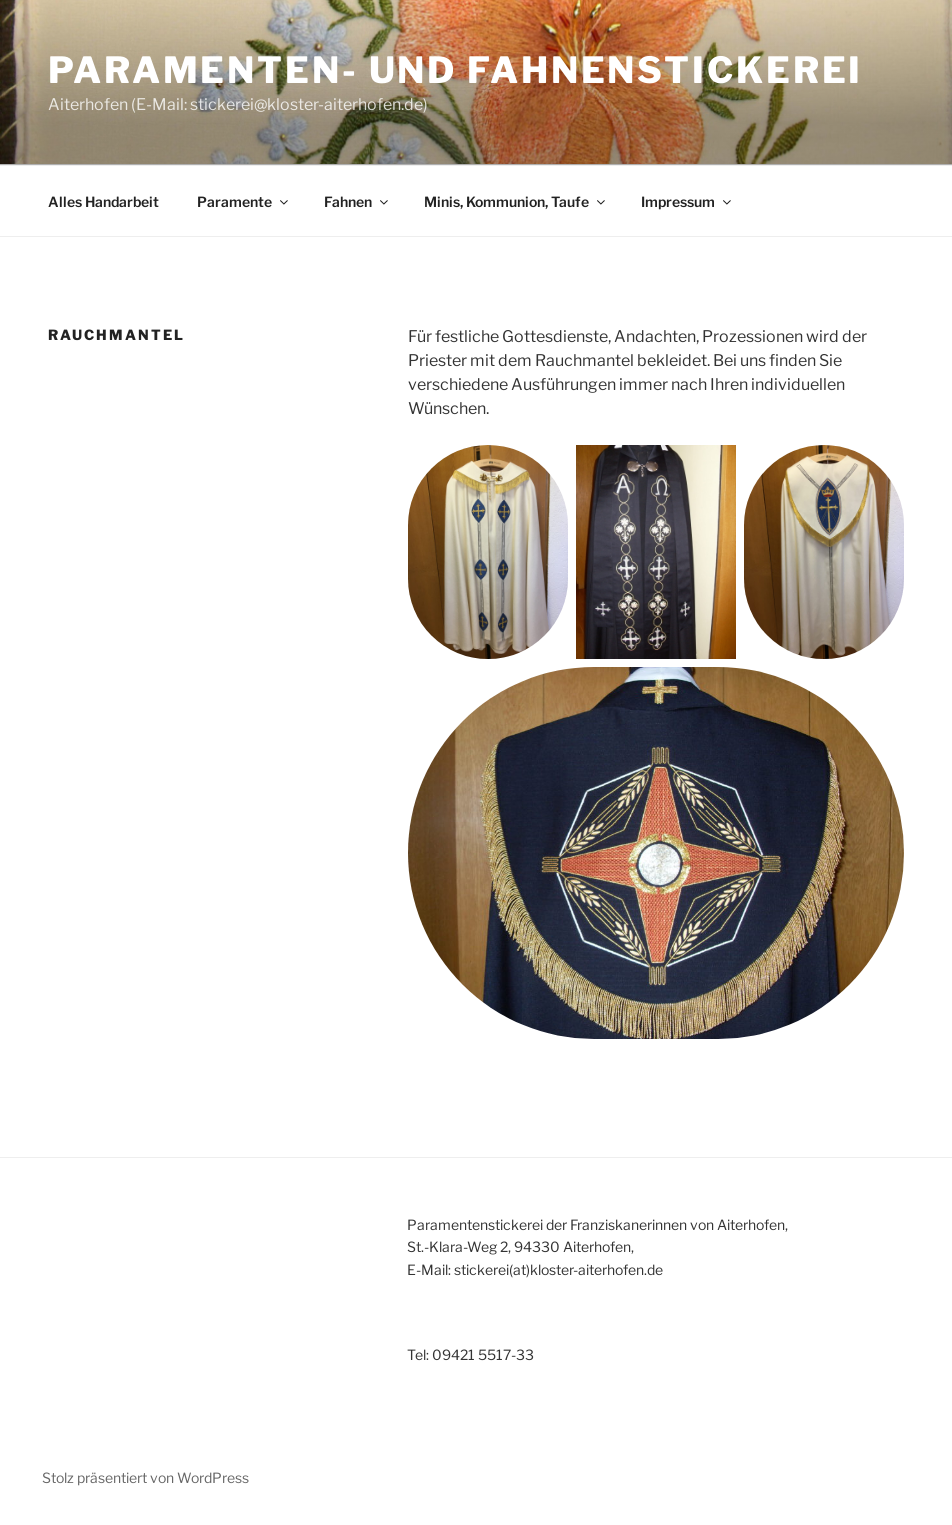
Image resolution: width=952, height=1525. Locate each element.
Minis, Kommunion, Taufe (516, 201)
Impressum (687, 201)
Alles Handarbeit (103, 201)
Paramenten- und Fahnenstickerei (455, 70)
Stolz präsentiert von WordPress (145, 1477)
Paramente (244, 201)
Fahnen (357, 201)
